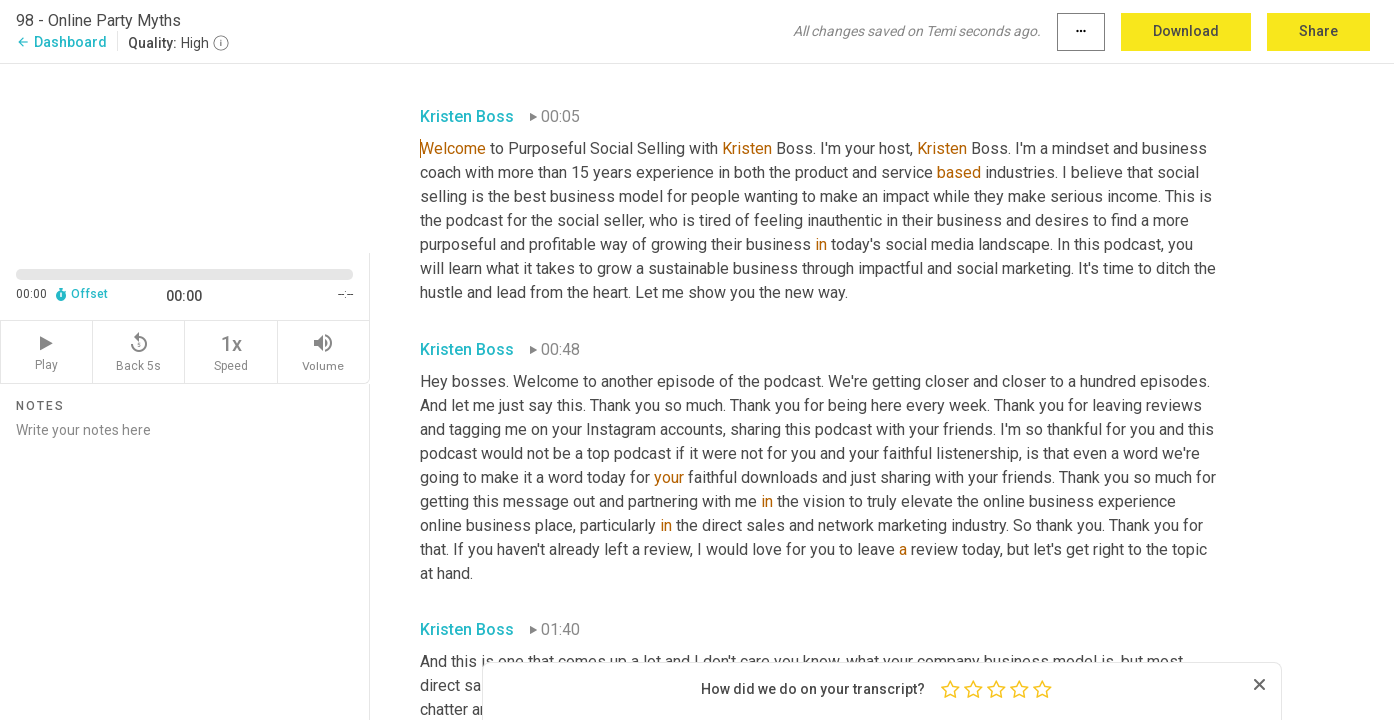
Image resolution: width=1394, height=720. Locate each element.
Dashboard (61, 42)
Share (1318, 31)
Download (1186, 31)
